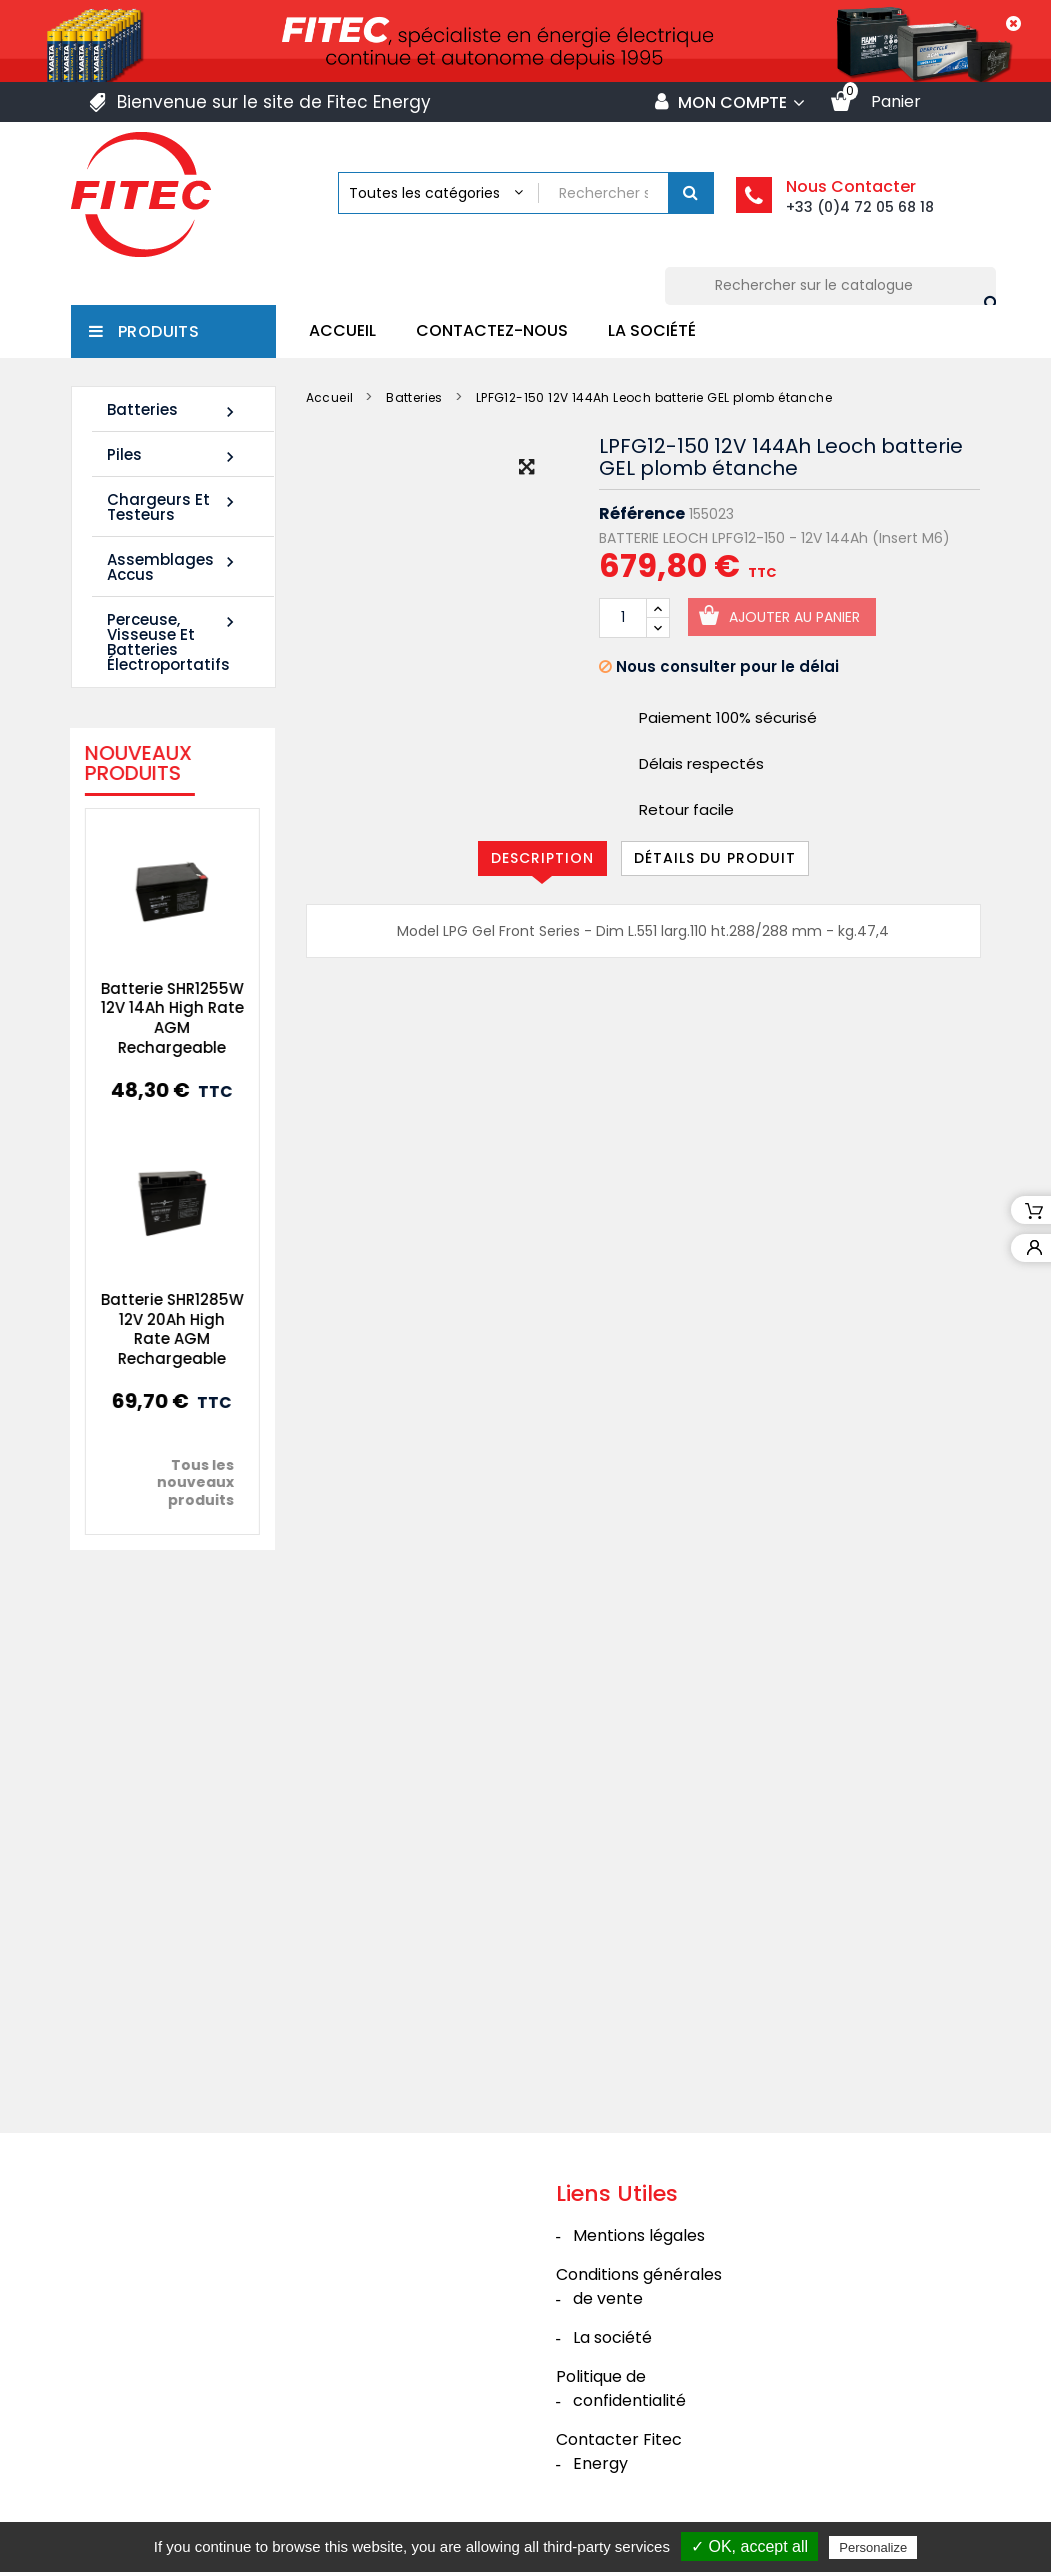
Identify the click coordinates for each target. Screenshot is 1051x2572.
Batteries (173, 410)
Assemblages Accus (173, 567)
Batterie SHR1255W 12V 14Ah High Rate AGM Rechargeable (160, 1018)
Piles (173, 455)
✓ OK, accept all (749, 2546)
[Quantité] (623, 618)
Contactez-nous (492, 330)
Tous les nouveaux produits (183, 1482)
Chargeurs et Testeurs (173, 507)
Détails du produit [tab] (715, 858)
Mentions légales (639, 2235)
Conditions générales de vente (639, 2286)
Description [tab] (542, 858)
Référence (642, 514)
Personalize (873, 2547)
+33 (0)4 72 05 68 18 (860, 207)
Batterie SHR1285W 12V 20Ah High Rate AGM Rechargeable (160, 1329)
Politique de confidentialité (621, 2388)
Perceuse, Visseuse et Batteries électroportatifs (173, 642)
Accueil (342, 330)
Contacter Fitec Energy (619, 2451)
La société (652, 330)
